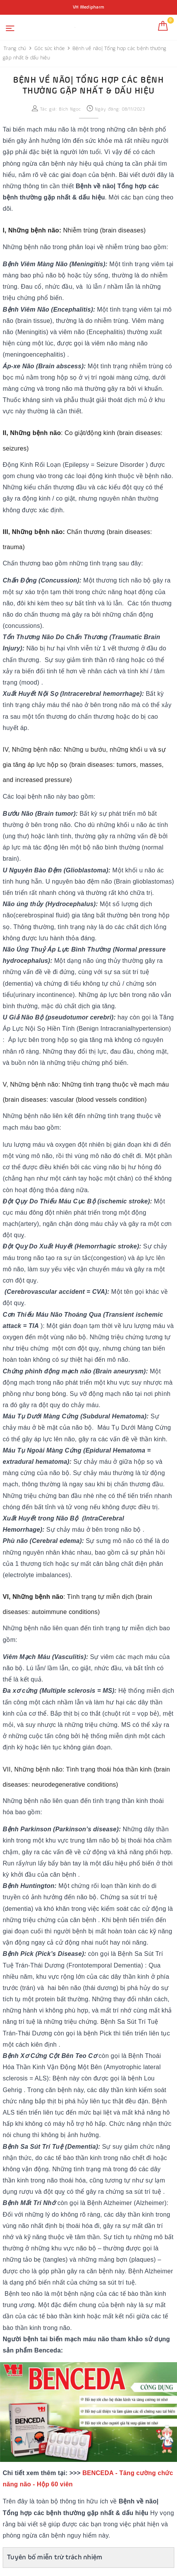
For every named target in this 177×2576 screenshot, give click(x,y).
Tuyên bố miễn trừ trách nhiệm (54, 2557)
